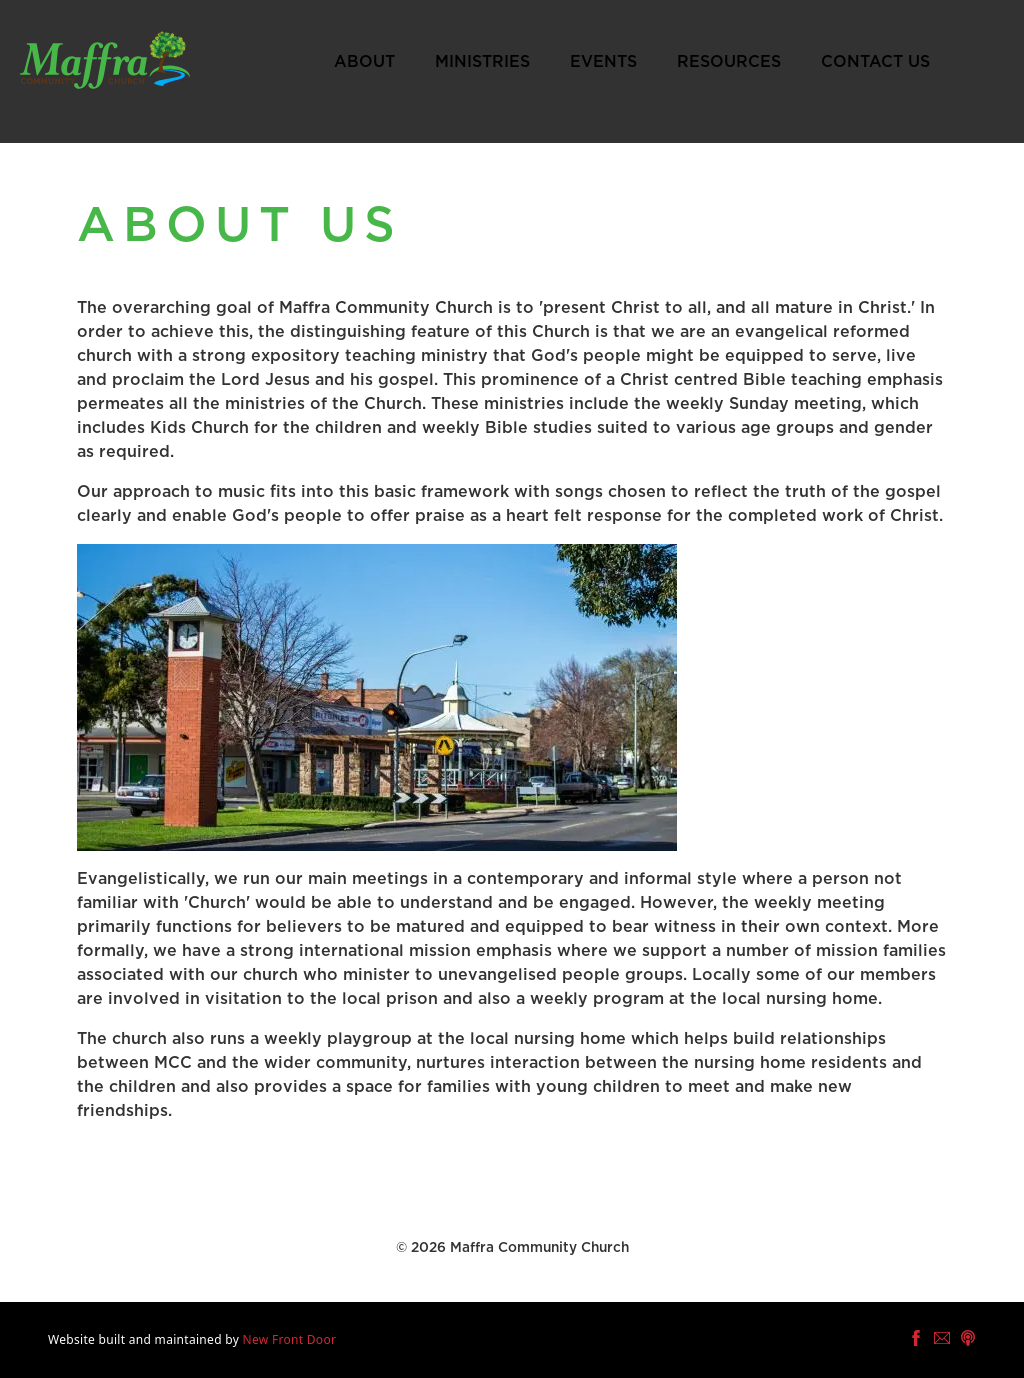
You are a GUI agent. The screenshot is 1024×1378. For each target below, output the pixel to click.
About (364, 62)
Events (603, 62)
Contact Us (875, 62)
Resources (729, 62)
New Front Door (290, 1339)
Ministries (482, 62)
